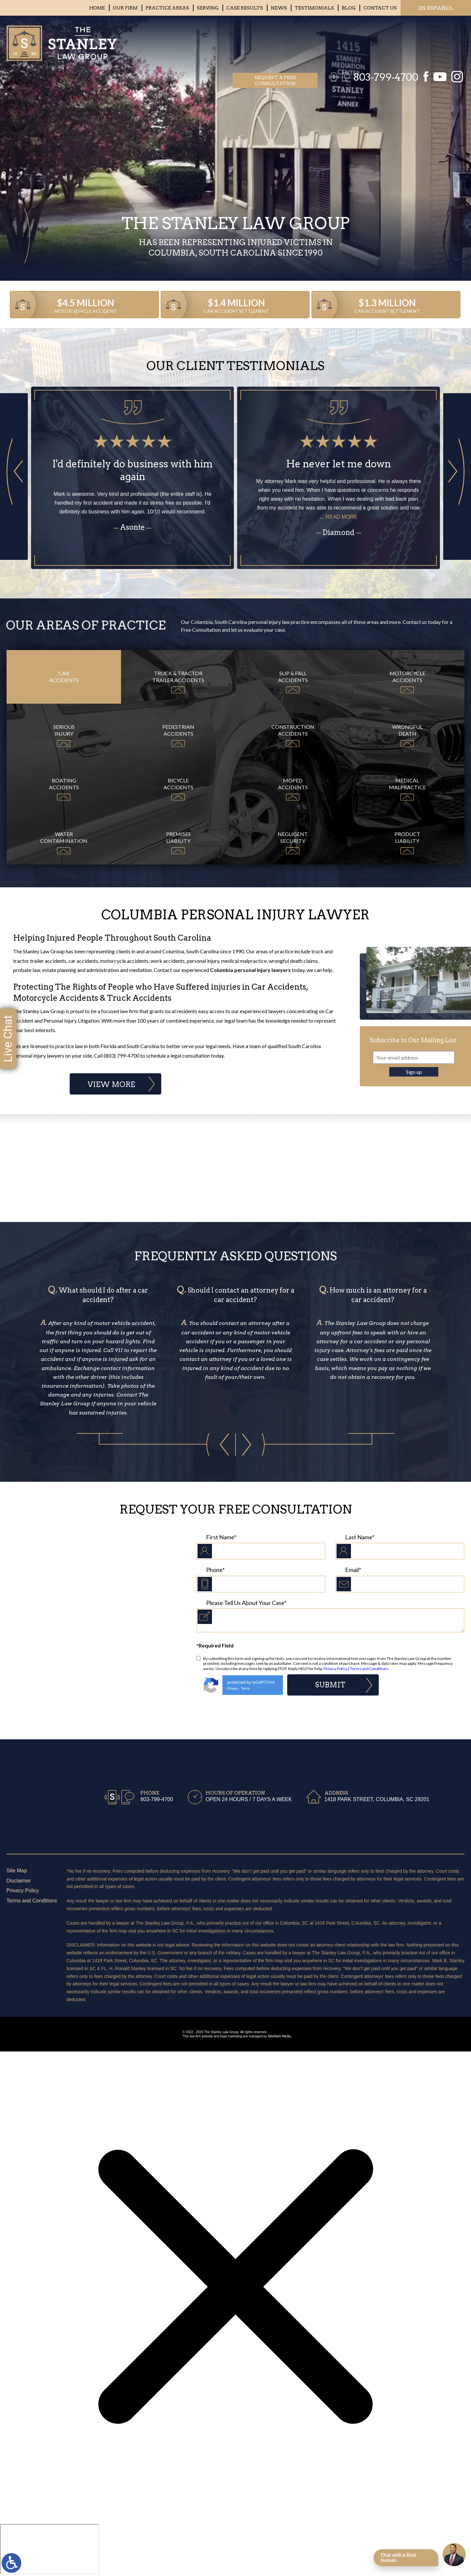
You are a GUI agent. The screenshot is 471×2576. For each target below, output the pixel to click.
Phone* (215, 1569)
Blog (349, 7)
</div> (49, 2549)
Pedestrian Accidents (178, 730)
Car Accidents (64, 676)
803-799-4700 (382, 41)
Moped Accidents (293, 783)
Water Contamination (63, 837)
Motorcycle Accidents (407, 676)
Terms (245, 1688)
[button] (15, 471)
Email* (353, 1569)
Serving (207, 7)
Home (97, 7)
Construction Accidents (292, 730)
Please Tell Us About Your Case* (246, 1602)
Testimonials (314, 7)
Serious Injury (64, 730)
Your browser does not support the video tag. (235, 148)
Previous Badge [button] (15, 1168)
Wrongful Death (407, 730)
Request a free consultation (275, 41)
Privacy (232, 1688)
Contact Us (380, 7)
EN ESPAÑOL (436, 8)
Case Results (244, 7)
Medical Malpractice (407, 783)
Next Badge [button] (456, 1168)
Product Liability (407, 837)
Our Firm (125, 7)
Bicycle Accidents (178, 783)
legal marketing (231, 2036)
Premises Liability (178, 837)
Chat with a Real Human (398, 2557)
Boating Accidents (64, 783)
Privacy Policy (335, 1668)
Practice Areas (167, 7)
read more (341, 517)
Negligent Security (293, 837)
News (279, 7)
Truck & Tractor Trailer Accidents (178, 676)
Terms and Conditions (369, 1668)
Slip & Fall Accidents (293, 676)
